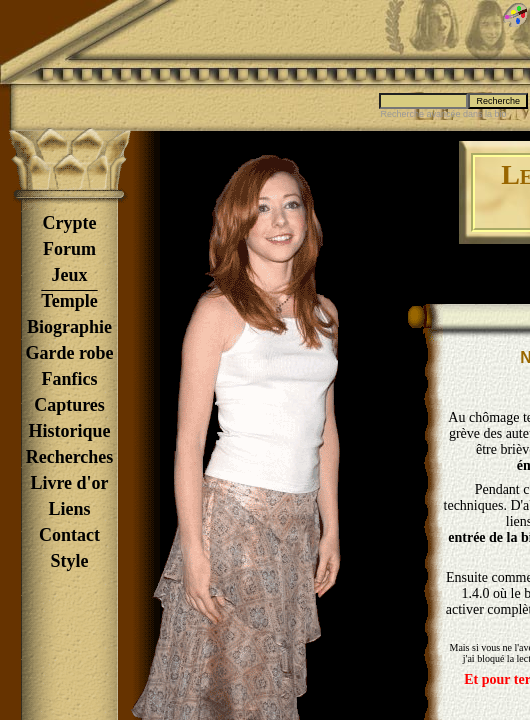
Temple (69, 301)
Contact (69, 535)
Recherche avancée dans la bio (443, 114)
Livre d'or (69, 483)
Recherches (70, 457)
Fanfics (70, 379)
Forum (69, 249)
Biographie (69, 327)
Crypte (70, 223)
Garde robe (69, 353)
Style (70, 561)
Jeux (70, 275)
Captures (69, 405)
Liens (69, 509)
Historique (69, 431)
